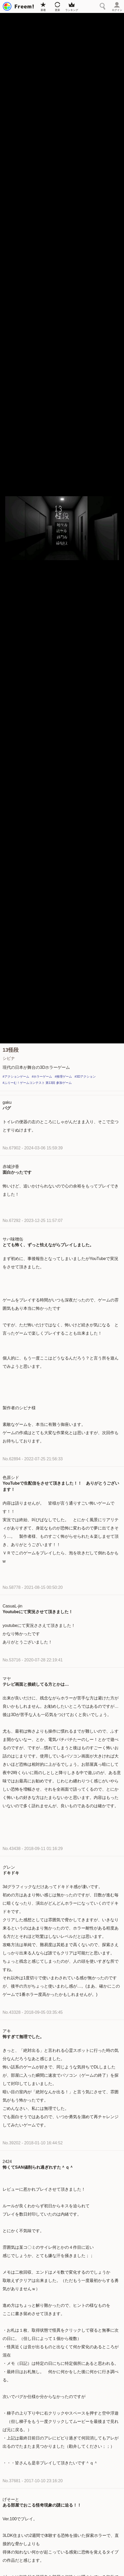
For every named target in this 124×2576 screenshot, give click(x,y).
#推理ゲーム (63, 1076)
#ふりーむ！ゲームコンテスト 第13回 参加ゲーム (37, 1083)
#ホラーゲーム (42, 1076)
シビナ (9, 1058)
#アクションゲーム (16, 1076)
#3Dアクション (85, 1076)
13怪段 (11, 1050)
